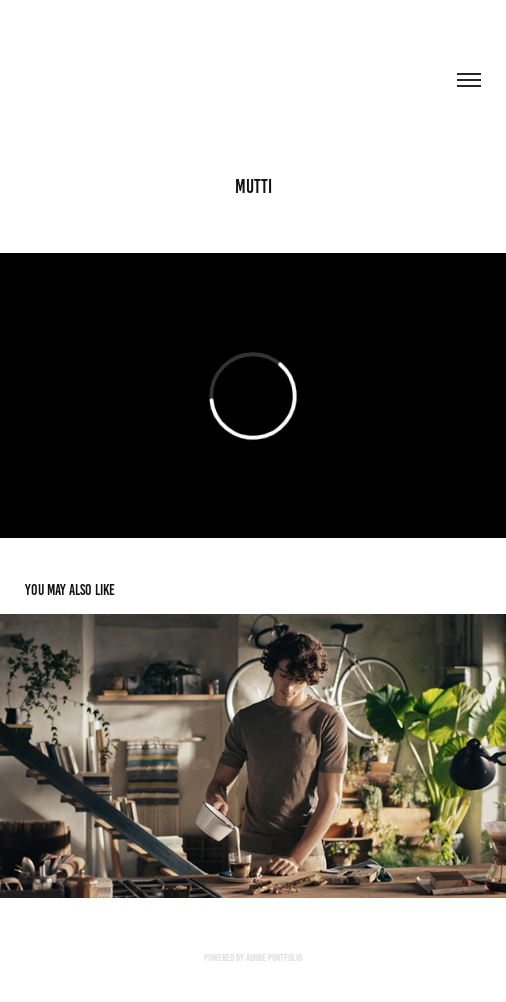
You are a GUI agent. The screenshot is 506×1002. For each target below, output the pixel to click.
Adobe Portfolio (274, 957)
